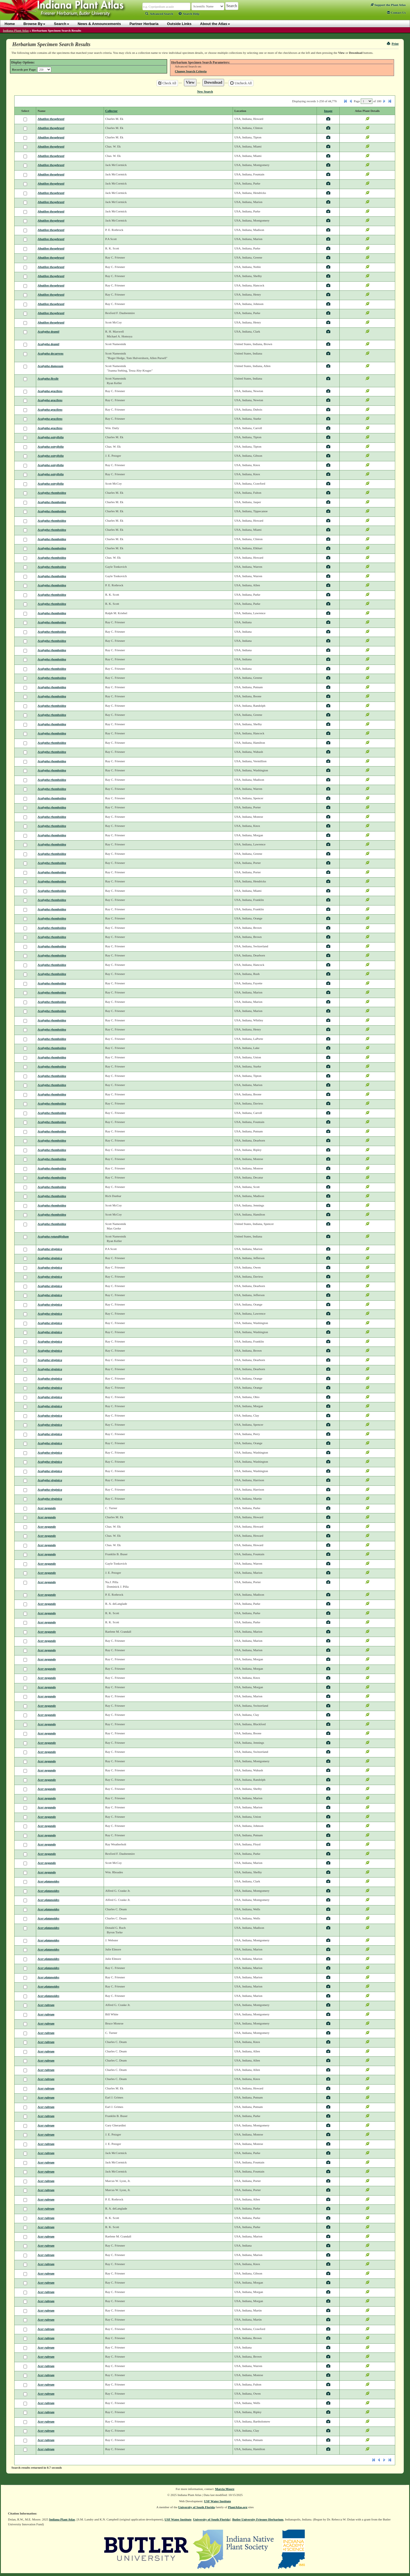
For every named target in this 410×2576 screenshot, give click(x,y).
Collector (111, 110)
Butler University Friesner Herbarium (258, 2519)
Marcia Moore (224, 2489)
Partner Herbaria (144, 24)
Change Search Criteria (191, 71)
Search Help (189, 13)
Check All (167, 83)
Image (328, 110)
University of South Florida (196, 2507)
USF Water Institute (217, 2501)
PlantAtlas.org (237, 2507)
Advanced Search (159, 13)
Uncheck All (241, 83)
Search (61, 24)
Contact (396, 12)
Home (10, 24)
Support (388, 5)
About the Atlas (215, 24)
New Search (205, 91)
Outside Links (179, 24)
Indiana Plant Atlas (16, 30)
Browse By (34, 24)
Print (393, 43)
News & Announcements (99, 24)
